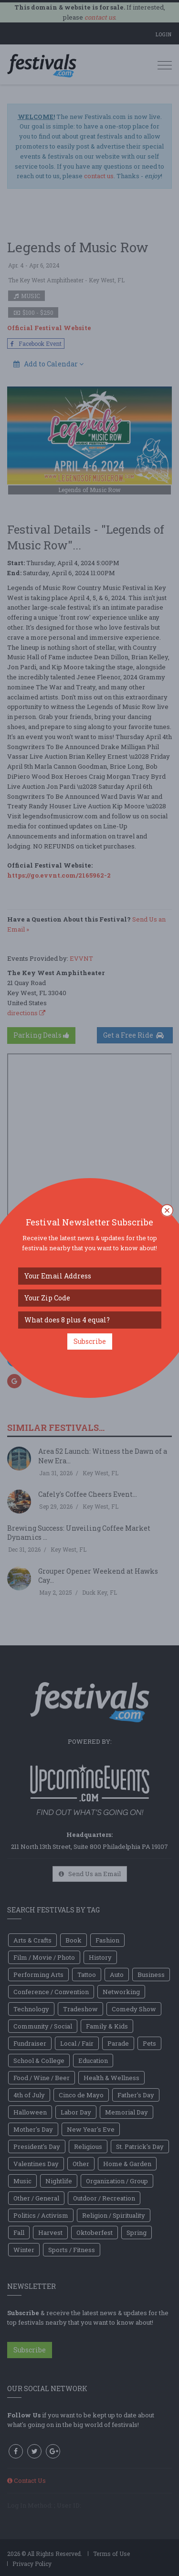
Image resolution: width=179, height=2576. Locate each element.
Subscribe (90, 1341)
